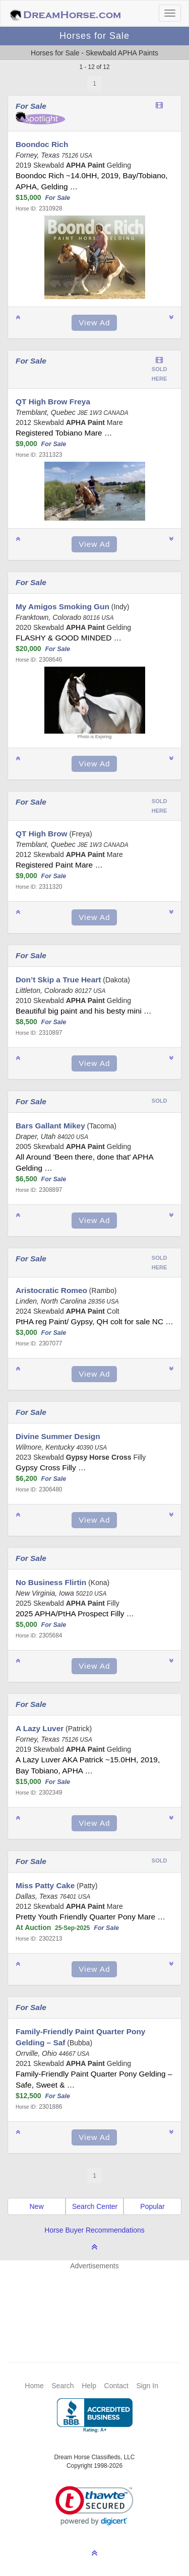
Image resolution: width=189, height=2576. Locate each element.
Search (62, 2386)
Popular (152, 2206)
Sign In (147, 2386)
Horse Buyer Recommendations (94, 2230)
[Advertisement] (99, 2301)
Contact (116, 2386)
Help (89, 2386)
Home (34, 2386)
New (36, 2206)
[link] (94, 2505)
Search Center (94, 2206)
